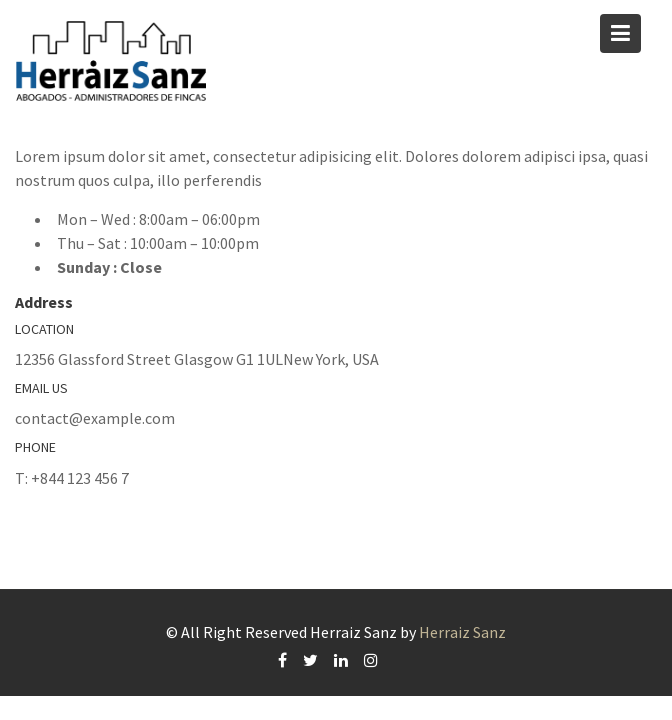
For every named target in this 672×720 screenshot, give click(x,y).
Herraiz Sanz (462, 632)
